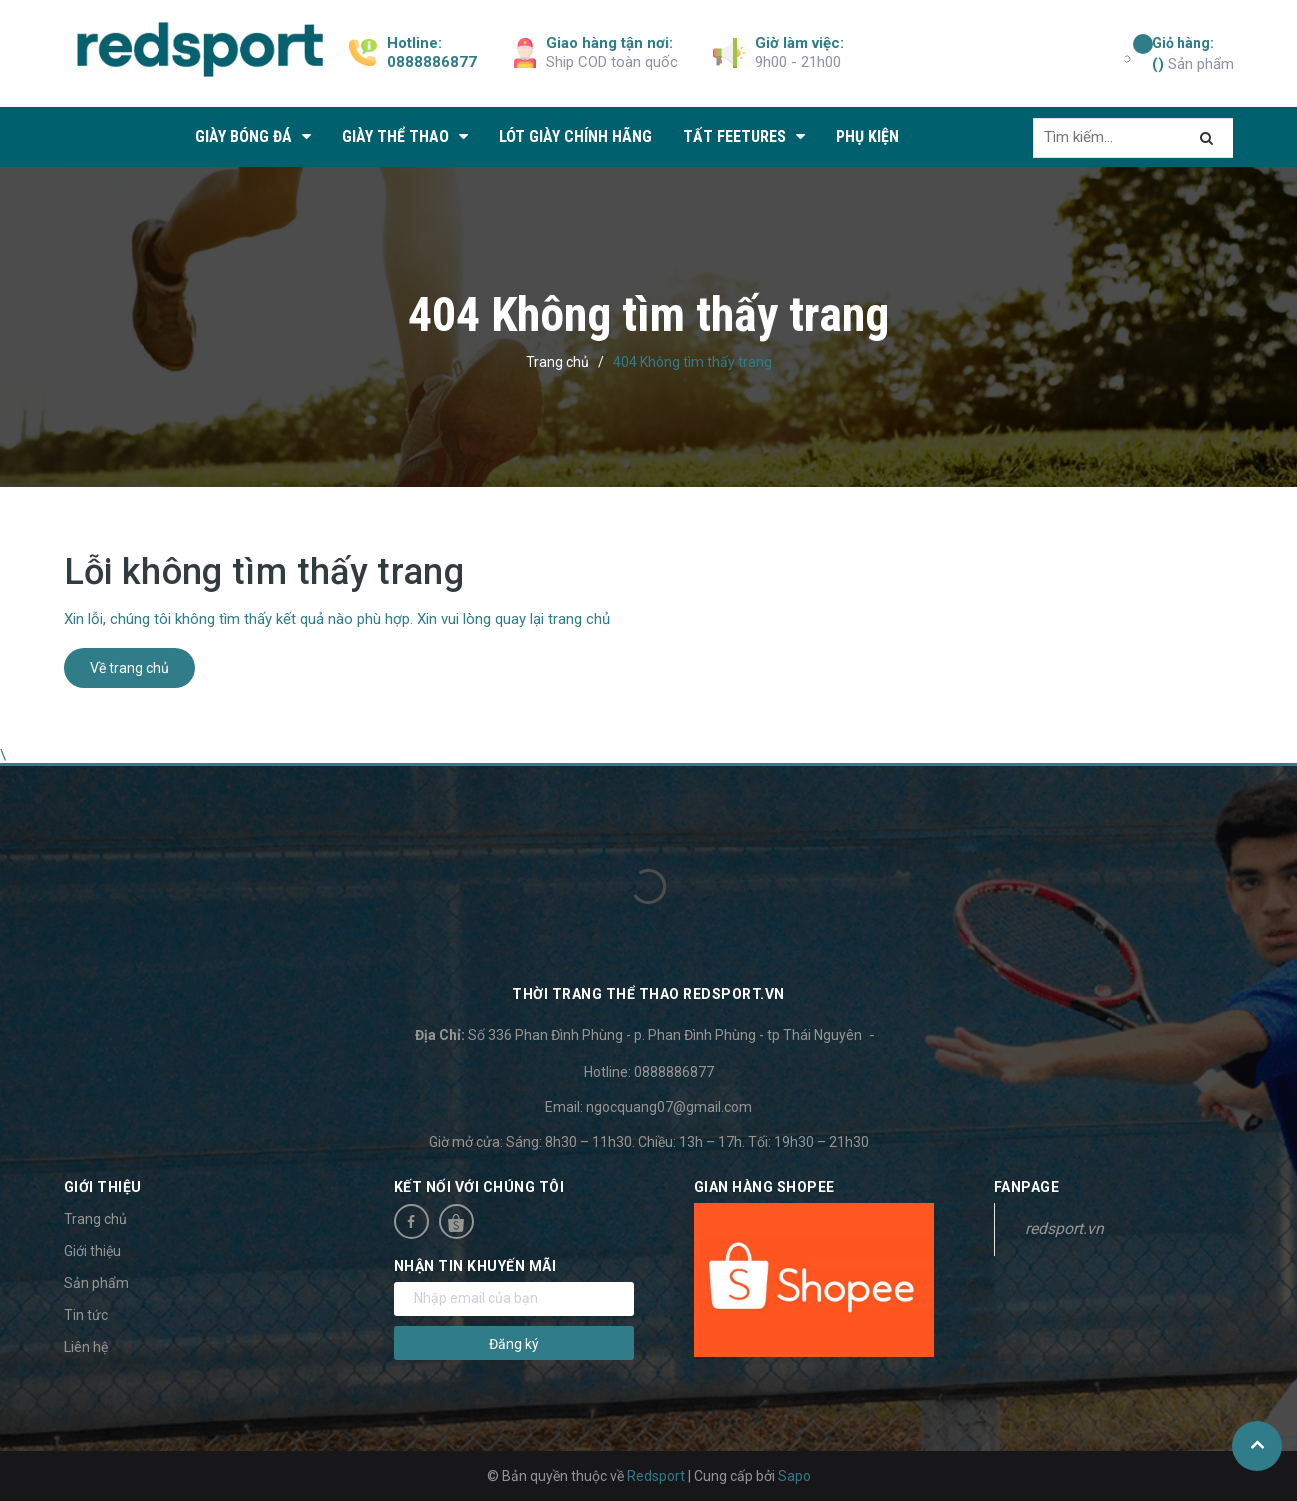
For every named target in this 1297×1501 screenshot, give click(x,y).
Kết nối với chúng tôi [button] (479, 1187)
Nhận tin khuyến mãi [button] (475, 1266)
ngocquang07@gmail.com (669, 1107)
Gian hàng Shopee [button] (764, 1187)
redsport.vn (1064, 1228)
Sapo (794, 1476)
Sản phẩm (1193, 53)
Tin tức (86, 1315)
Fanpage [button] (1027, 1187)
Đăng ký (514, 1344)
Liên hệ (86, 1347)
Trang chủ (95, 1219)
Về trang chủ (129, 668)
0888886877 (432, 62)
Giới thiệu (92, 1251)
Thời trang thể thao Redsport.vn (648, 994)
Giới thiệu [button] (103, 1187)
